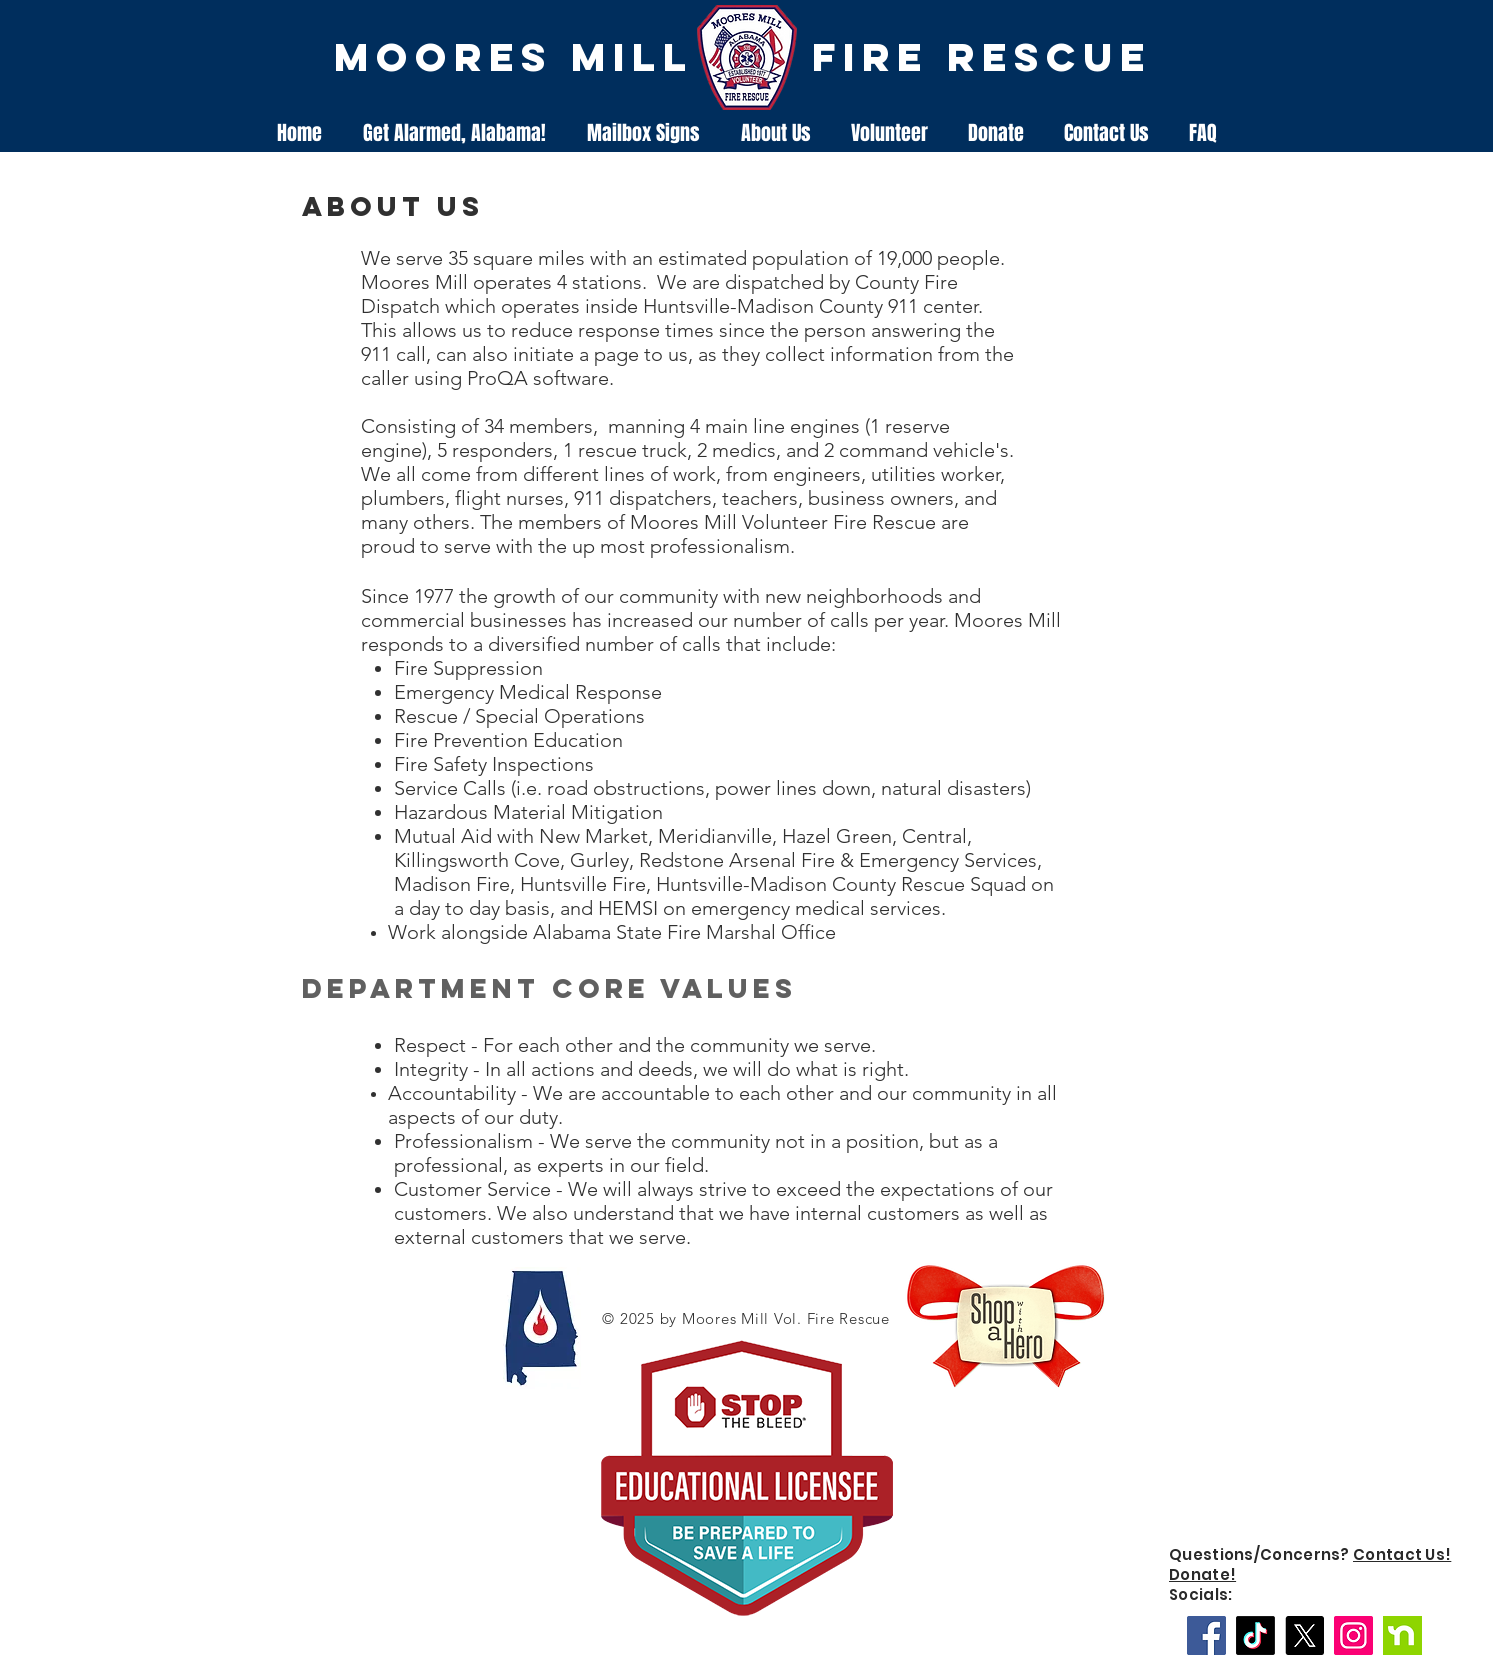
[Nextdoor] (1402, 1635)
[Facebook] (1206, 1635)
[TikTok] (1255, 1635)
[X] (1304, 1635)
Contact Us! (1402, 1554)
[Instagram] (1353, 1635)
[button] (776, 133)
